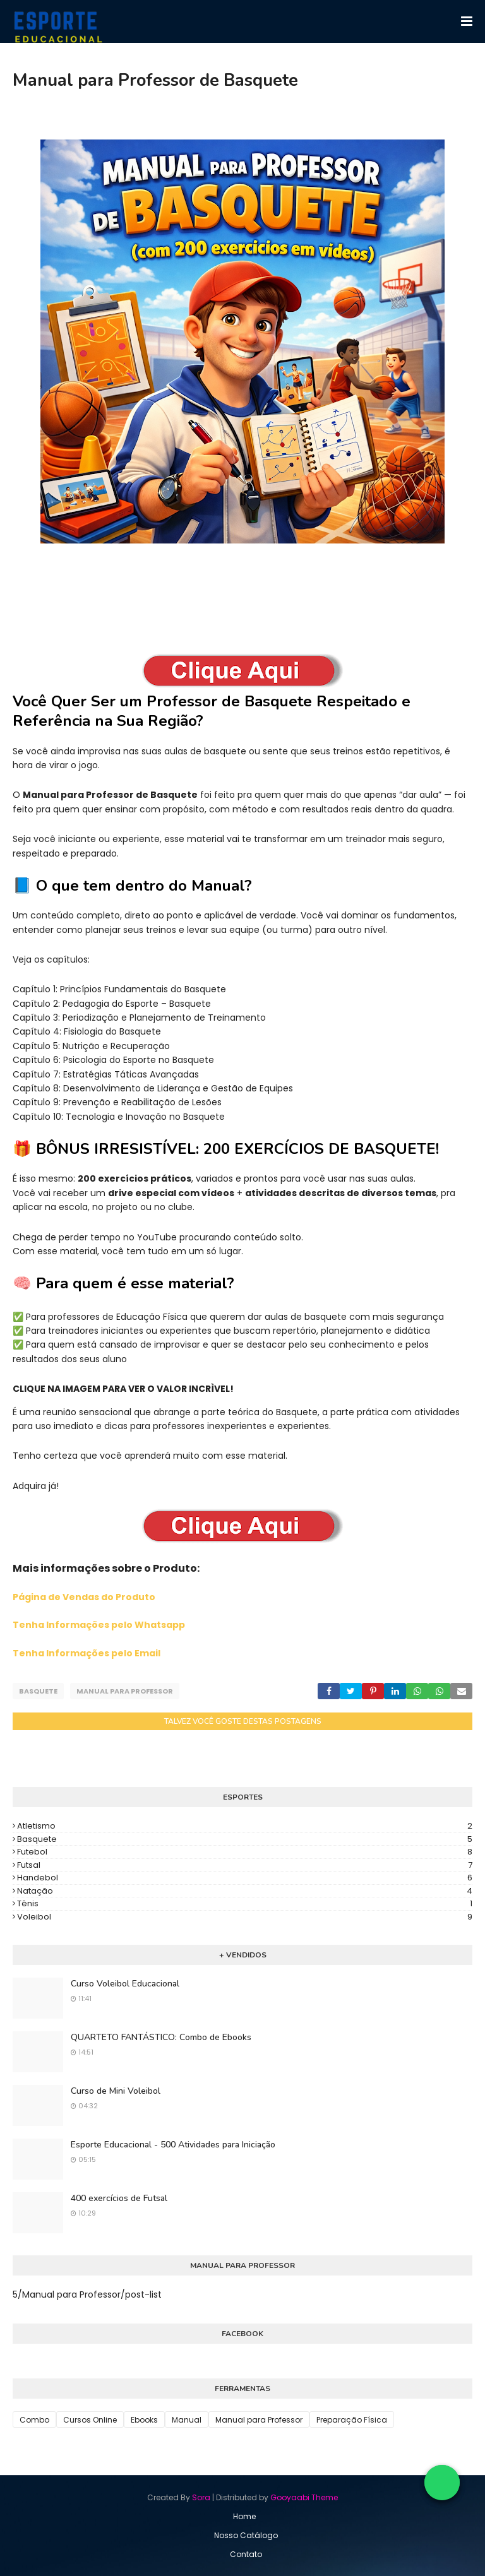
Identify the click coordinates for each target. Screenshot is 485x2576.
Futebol (244, 1851)
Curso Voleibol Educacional (125, 1983)
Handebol (244, 1877)
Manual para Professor (124, 1691)
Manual (186, 2419)
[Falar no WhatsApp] (442, 2482)
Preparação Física (351, 2419)
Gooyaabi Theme (304, 2496)
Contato (246, 2553)
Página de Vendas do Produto (84, 1597)
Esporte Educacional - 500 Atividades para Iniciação (173, 2144)
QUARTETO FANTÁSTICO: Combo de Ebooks (161, 2037)
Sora (201, 2496)
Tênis (244, 1903)
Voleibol (244, 1915)
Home (244, 2515)
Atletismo (244, 1825)
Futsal (244, 1864)
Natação (244, 1890)
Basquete (38, 1691)
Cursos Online (90, 2419)
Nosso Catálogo (246, 2534)
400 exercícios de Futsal (119, 2198)
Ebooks (144, 2419)
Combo (34, 2419)
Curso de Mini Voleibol (115, 2090)
